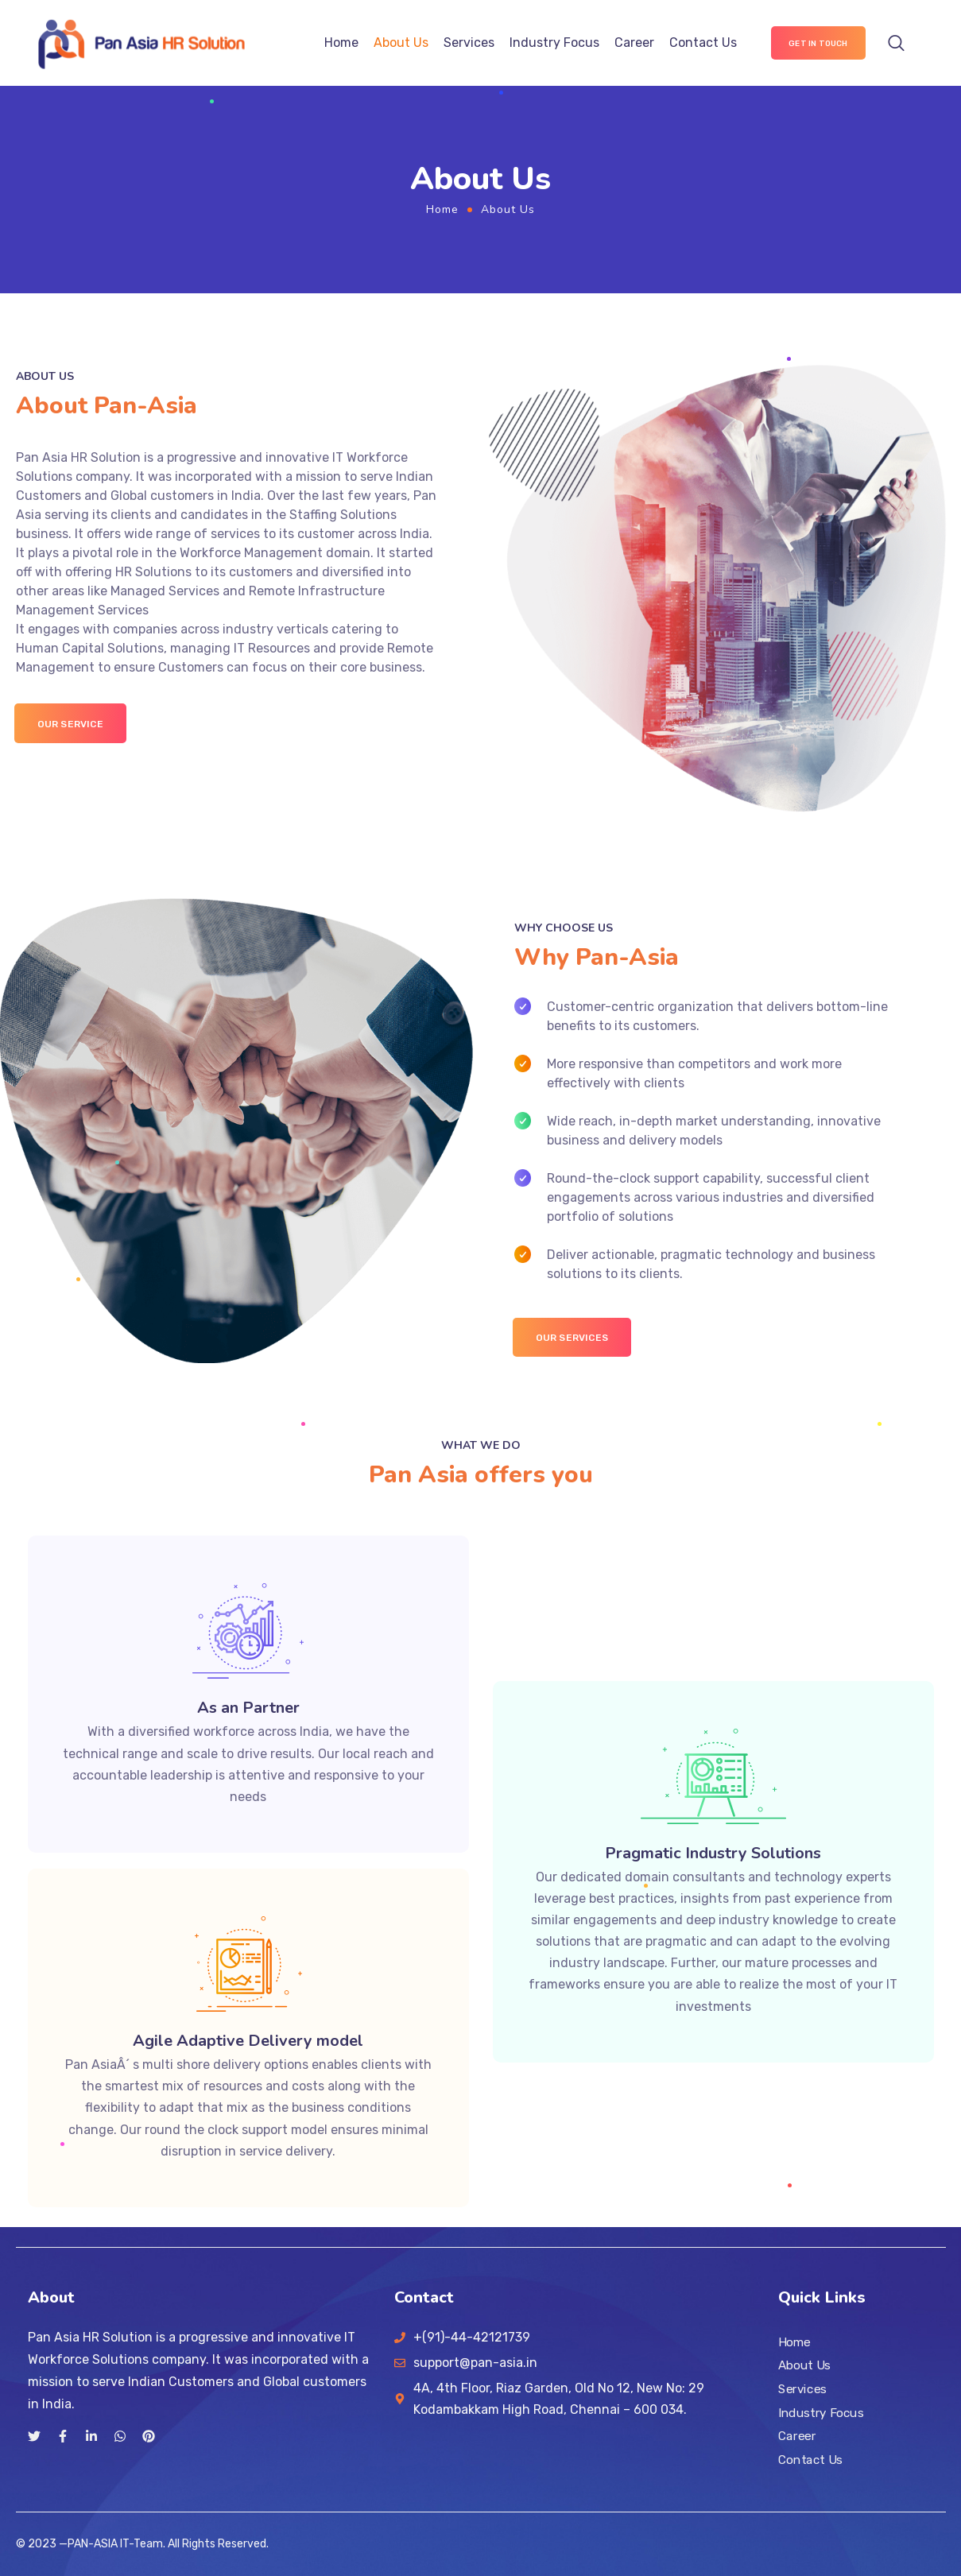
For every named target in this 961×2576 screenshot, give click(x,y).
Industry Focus (554, 42)
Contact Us (703, 42)
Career (634, 42)
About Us (401, 42)
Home (341, 42)
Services (469, 42)
